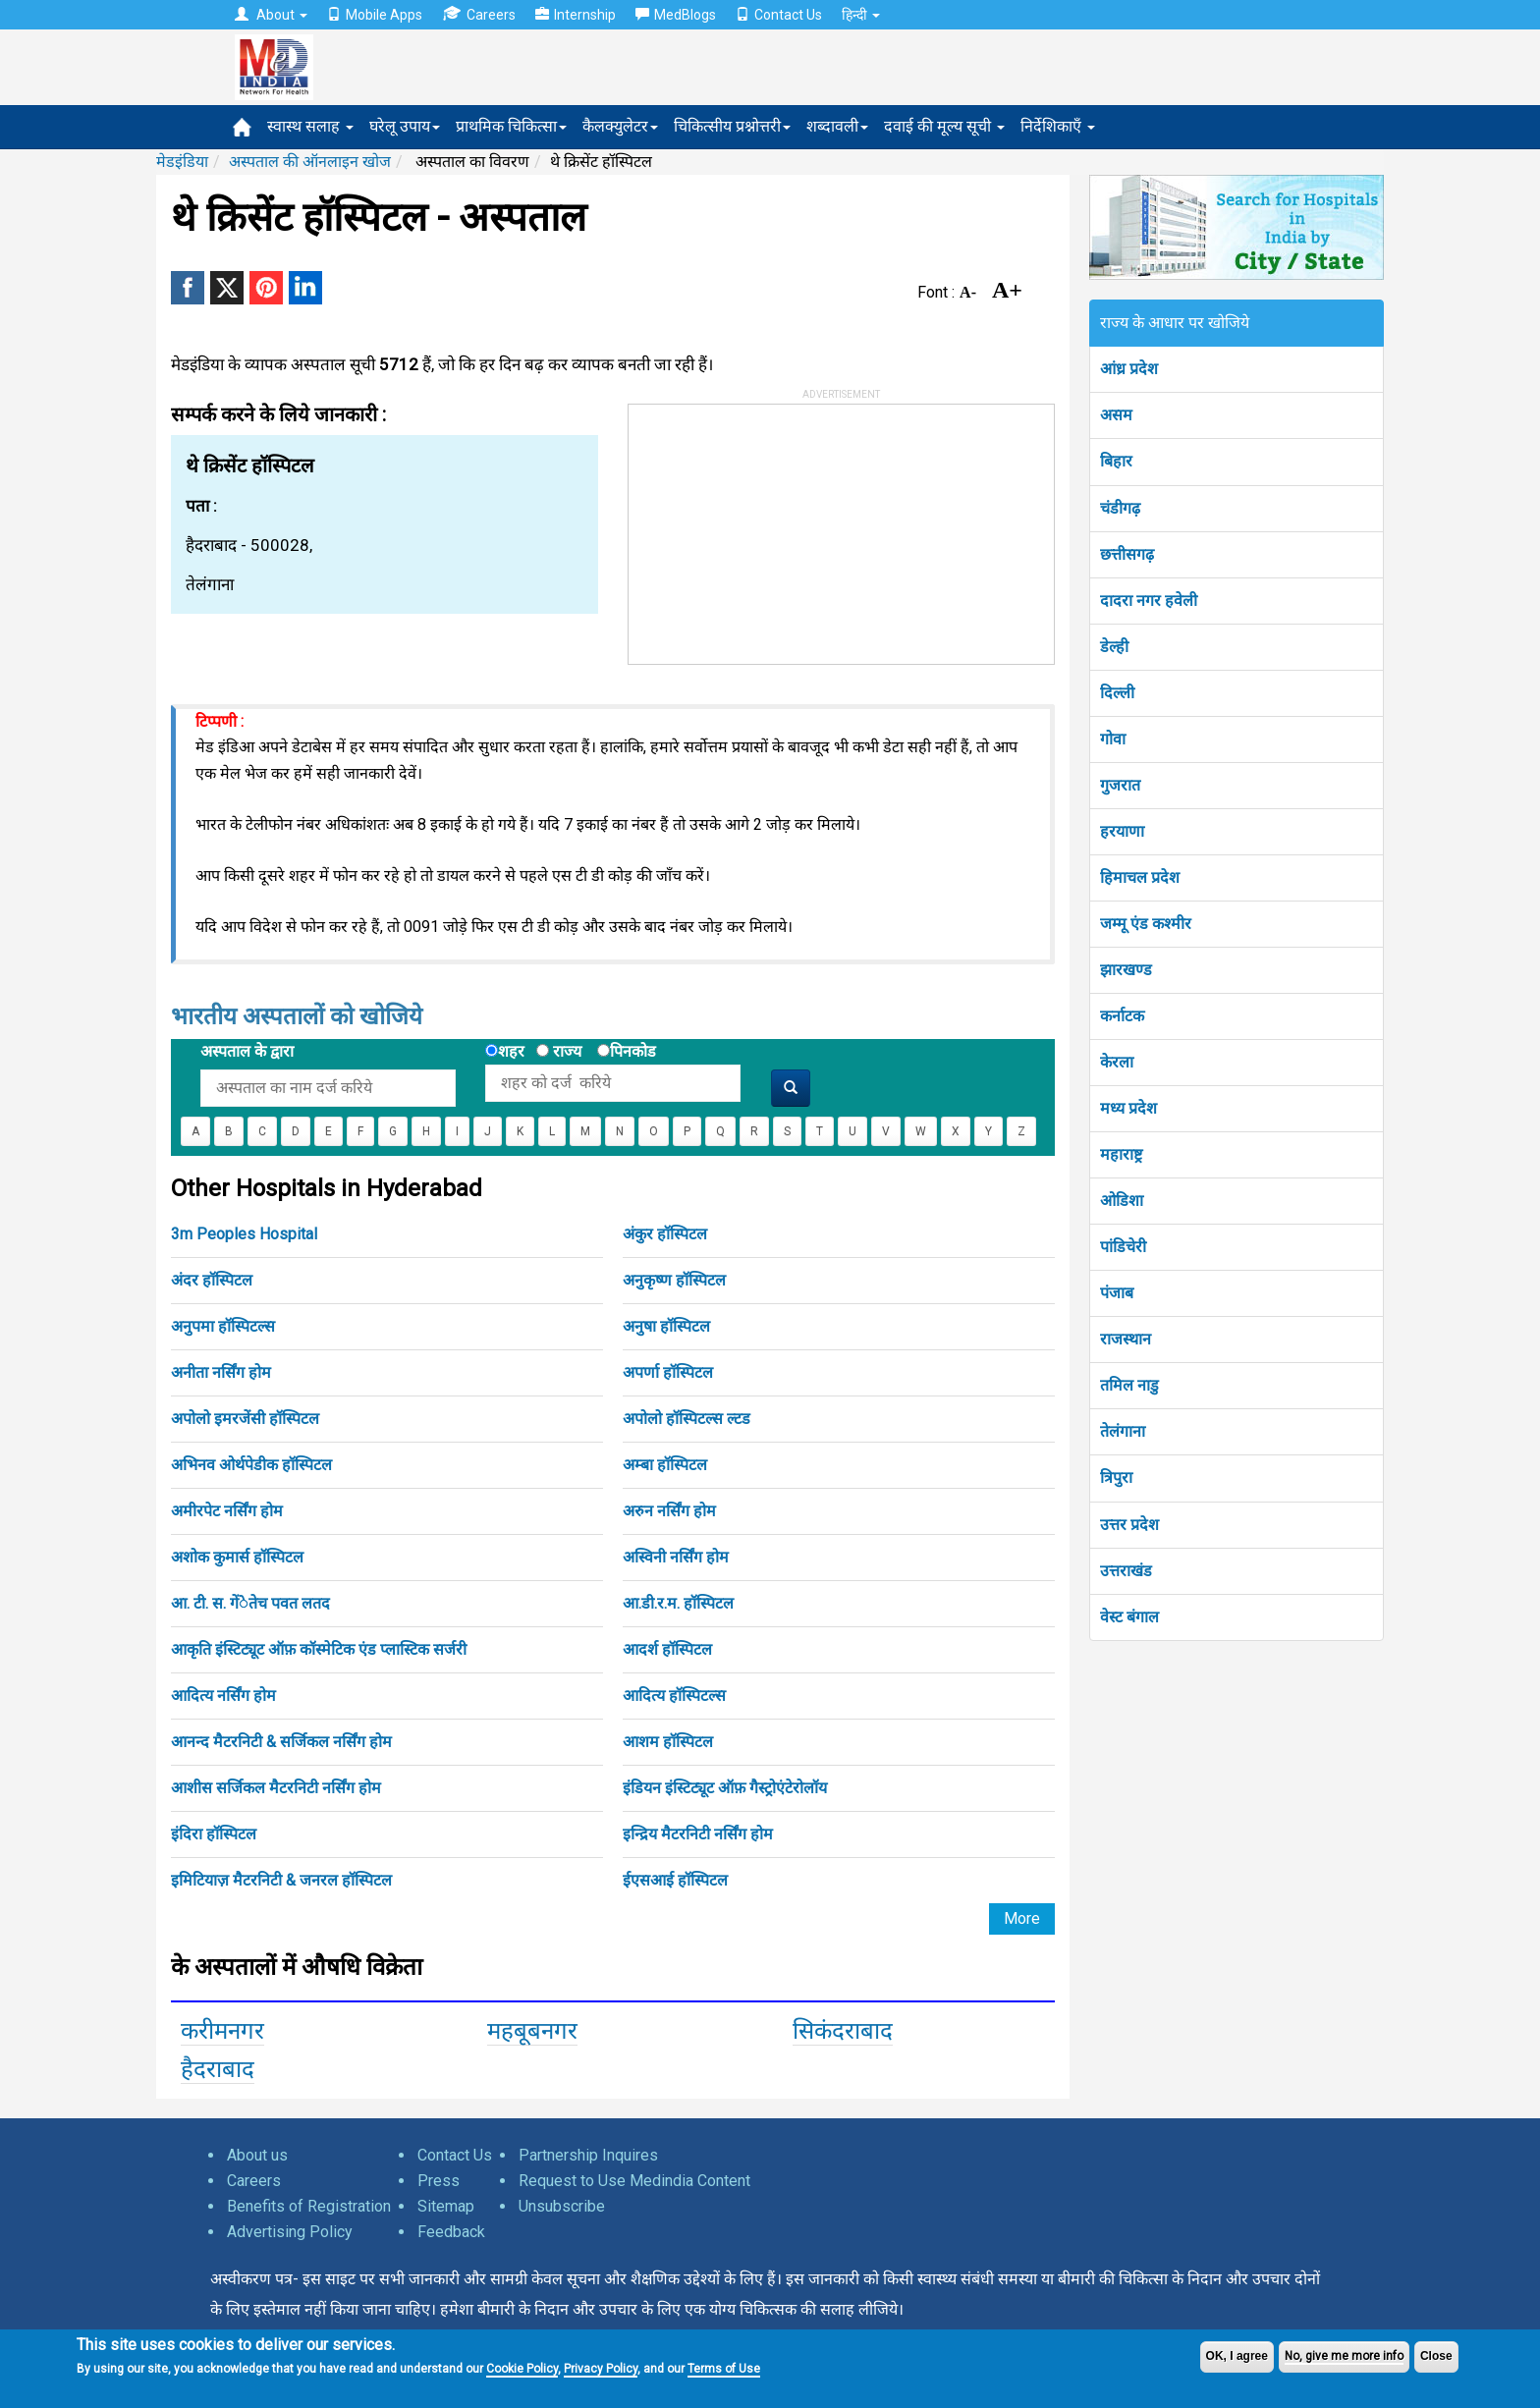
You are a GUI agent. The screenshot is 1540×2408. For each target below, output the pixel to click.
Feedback (451, 2231)
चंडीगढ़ (1120, 508)
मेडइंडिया (182, 161)
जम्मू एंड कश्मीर (1145, 923)
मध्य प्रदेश (1128, 1108)
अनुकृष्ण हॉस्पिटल (674, 1280)
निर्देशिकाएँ (1057, 126)
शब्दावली (837, 126)
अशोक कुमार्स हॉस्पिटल (237, 1557)
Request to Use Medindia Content (634, 2180)
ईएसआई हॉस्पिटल (675, 1880)
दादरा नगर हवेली (1148, 600)
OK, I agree (1237, 2356)
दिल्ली (1117, 693)
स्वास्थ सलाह (310, 126)
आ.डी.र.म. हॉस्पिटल (678, 1603)
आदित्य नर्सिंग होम (223, 1695)
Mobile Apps (374, 15)
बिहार (1116, 461)
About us (257, 2155)
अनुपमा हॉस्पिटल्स (223, 1326)
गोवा (1113, 739)
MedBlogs (675, 15)
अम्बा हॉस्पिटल (665, 1464)
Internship (575, 15)
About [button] (271, 15)
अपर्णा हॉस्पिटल (668, 1372)
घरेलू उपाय (404, 126)
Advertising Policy (290, 2231)
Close (1436, 2356)
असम (1116, 415)
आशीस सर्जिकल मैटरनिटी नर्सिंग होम (276, 1788)
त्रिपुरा (1116, 1477)
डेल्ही (1114, 646)
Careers (479, 14)
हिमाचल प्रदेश (1140, 877)
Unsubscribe (562, 2206)
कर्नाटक (1122, 1016)
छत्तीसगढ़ (1127, 554)
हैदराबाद (217, 2069)
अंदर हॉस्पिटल (211, 1280)
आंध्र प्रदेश (1129, 368)
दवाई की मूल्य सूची (944, 126)
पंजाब (1116, 1293)
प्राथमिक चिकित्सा (511, 126)
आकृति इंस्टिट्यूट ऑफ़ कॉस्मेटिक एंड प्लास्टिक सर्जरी (319, 1649)
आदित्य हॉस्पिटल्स (674, 1695)
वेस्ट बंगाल (1129, 1617)
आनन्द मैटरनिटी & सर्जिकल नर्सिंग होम (281, 1741)
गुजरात (1120, 785)
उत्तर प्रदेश (1129, 1524)
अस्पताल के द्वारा (247, 1051)
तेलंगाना (1122, 1431)
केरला (1116, 1062)
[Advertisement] (776, 527)
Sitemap (445, 2206)
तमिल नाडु (1129, 1385)
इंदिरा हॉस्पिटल (213, 1834)
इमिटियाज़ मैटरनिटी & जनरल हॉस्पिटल (281, 1880)
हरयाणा (1122, 831)
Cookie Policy (522, 2369)
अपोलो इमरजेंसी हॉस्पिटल (245, 1418)
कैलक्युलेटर (620, 126)
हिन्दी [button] (861, 15)
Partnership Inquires (588, 2155)
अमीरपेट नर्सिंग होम (227, 1511)
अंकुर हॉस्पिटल (665, 1234)
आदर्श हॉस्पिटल (667, 1649)
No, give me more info (1344, 2356)
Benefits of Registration (309, 2206)
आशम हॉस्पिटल (668, 1741)
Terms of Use (724, 2369)
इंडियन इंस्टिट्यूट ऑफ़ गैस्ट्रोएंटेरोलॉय (725, 1788)
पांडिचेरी (1123, 1246)
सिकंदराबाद (843, 2031)
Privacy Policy (600, 2369)
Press (438, 2180)
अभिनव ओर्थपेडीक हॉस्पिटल (251, 1464)
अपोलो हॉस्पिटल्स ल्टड (686, 1418)
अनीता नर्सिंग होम (221, 1372)
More (1022, 1918)
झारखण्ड (1126, 969)
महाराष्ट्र (1121, 1154)
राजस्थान (1125, 1339)
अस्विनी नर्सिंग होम (676, 1557)
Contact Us (779, 15)
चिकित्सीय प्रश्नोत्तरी (732, 126)
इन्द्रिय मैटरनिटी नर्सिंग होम (698, 1834)
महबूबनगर (532, 2031)
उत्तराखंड (1126, 1570)
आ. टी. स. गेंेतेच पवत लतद (250, 1603)
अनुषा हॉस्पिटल (666, 1326)
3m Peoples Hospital (244, 1234)
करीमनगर (222, 2031)
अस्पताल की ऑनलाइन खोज (310, 161)
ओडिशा (1121, 1200)
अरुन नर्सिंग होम (669, 1511)
